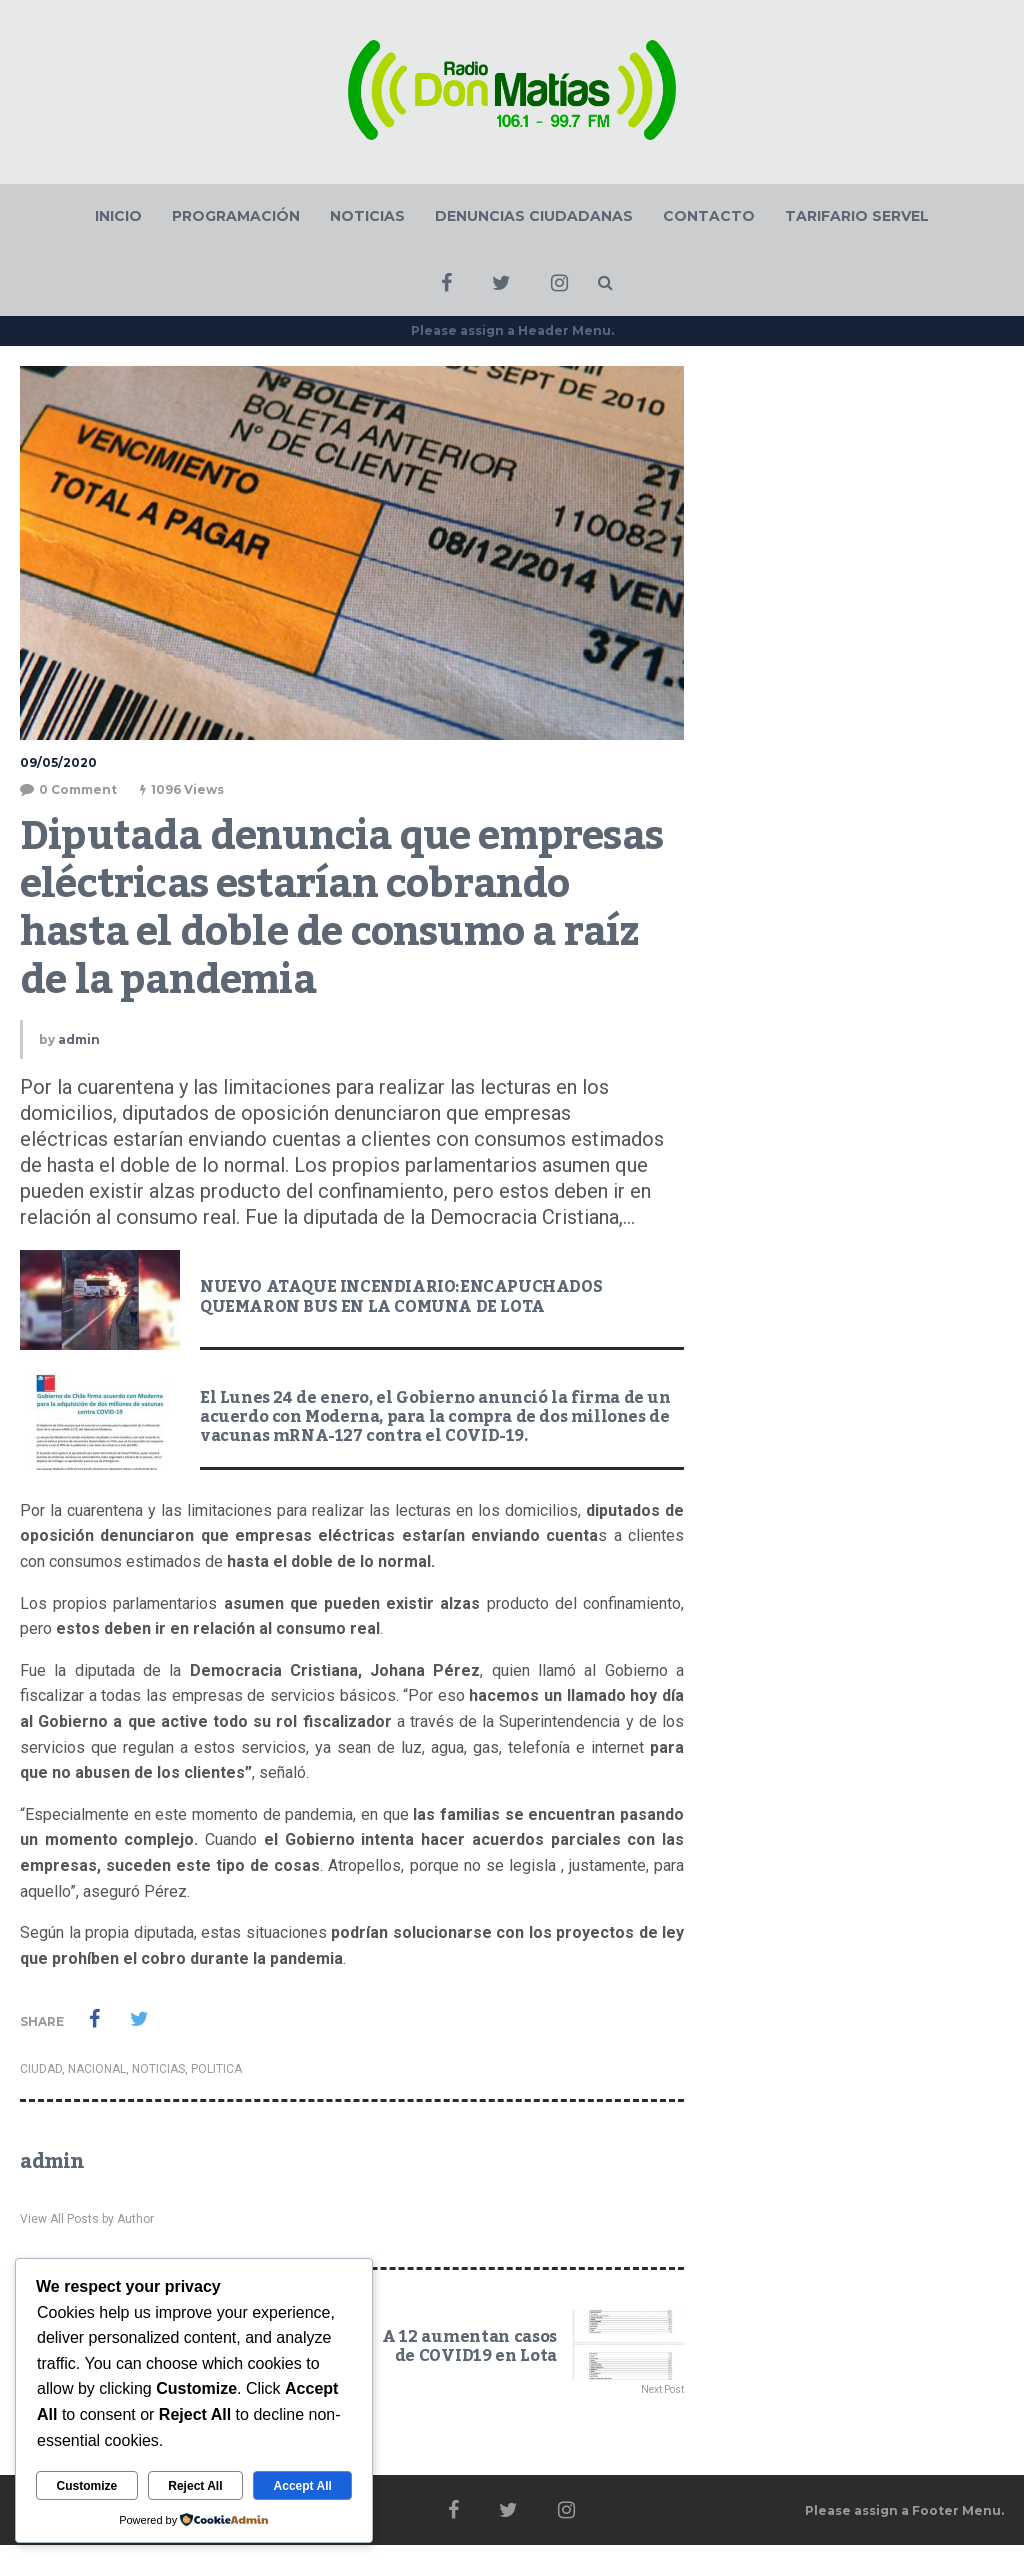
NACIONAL (97, 2069)
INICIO (118, 216)
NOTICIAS (367, 216)
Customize (87, 2486)
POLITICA (216, 2069)
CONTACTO (709, 216)
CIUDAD (41, 2069)
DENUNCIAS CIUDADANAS (534, 216)
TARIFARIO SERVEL (857, 216)
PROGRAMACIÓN (236, 216)
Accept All (303, 2486)
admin (79, 1039)
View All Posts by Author (87, 2219)
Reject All (195, 2486)
